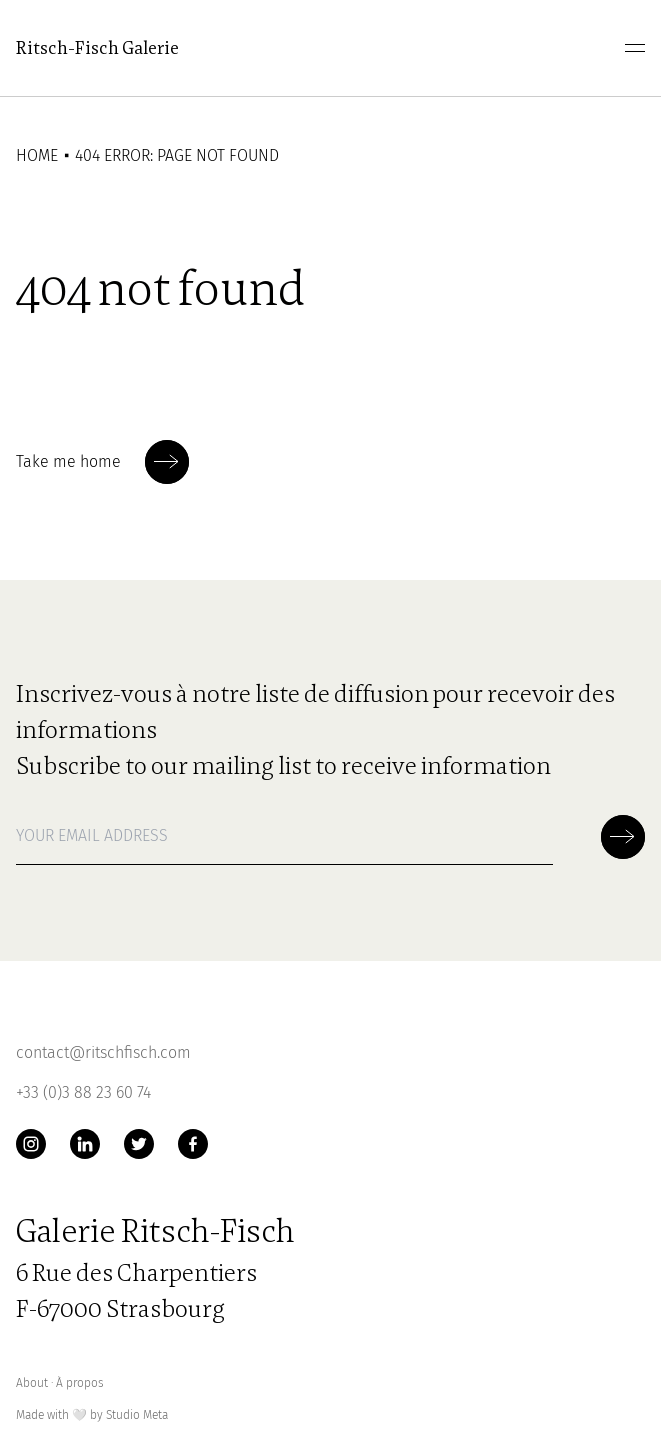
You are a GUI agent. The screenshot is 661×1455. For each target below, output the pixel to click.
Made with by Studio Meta (92, 1415)
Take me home (102, 462)
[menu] (635, 48)
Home (37, 155)
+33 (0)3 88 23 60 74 (83, 1092)
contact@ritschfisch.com (103, 1052)
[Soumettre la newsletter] (167, 462)
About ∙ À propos (60, 1383)
